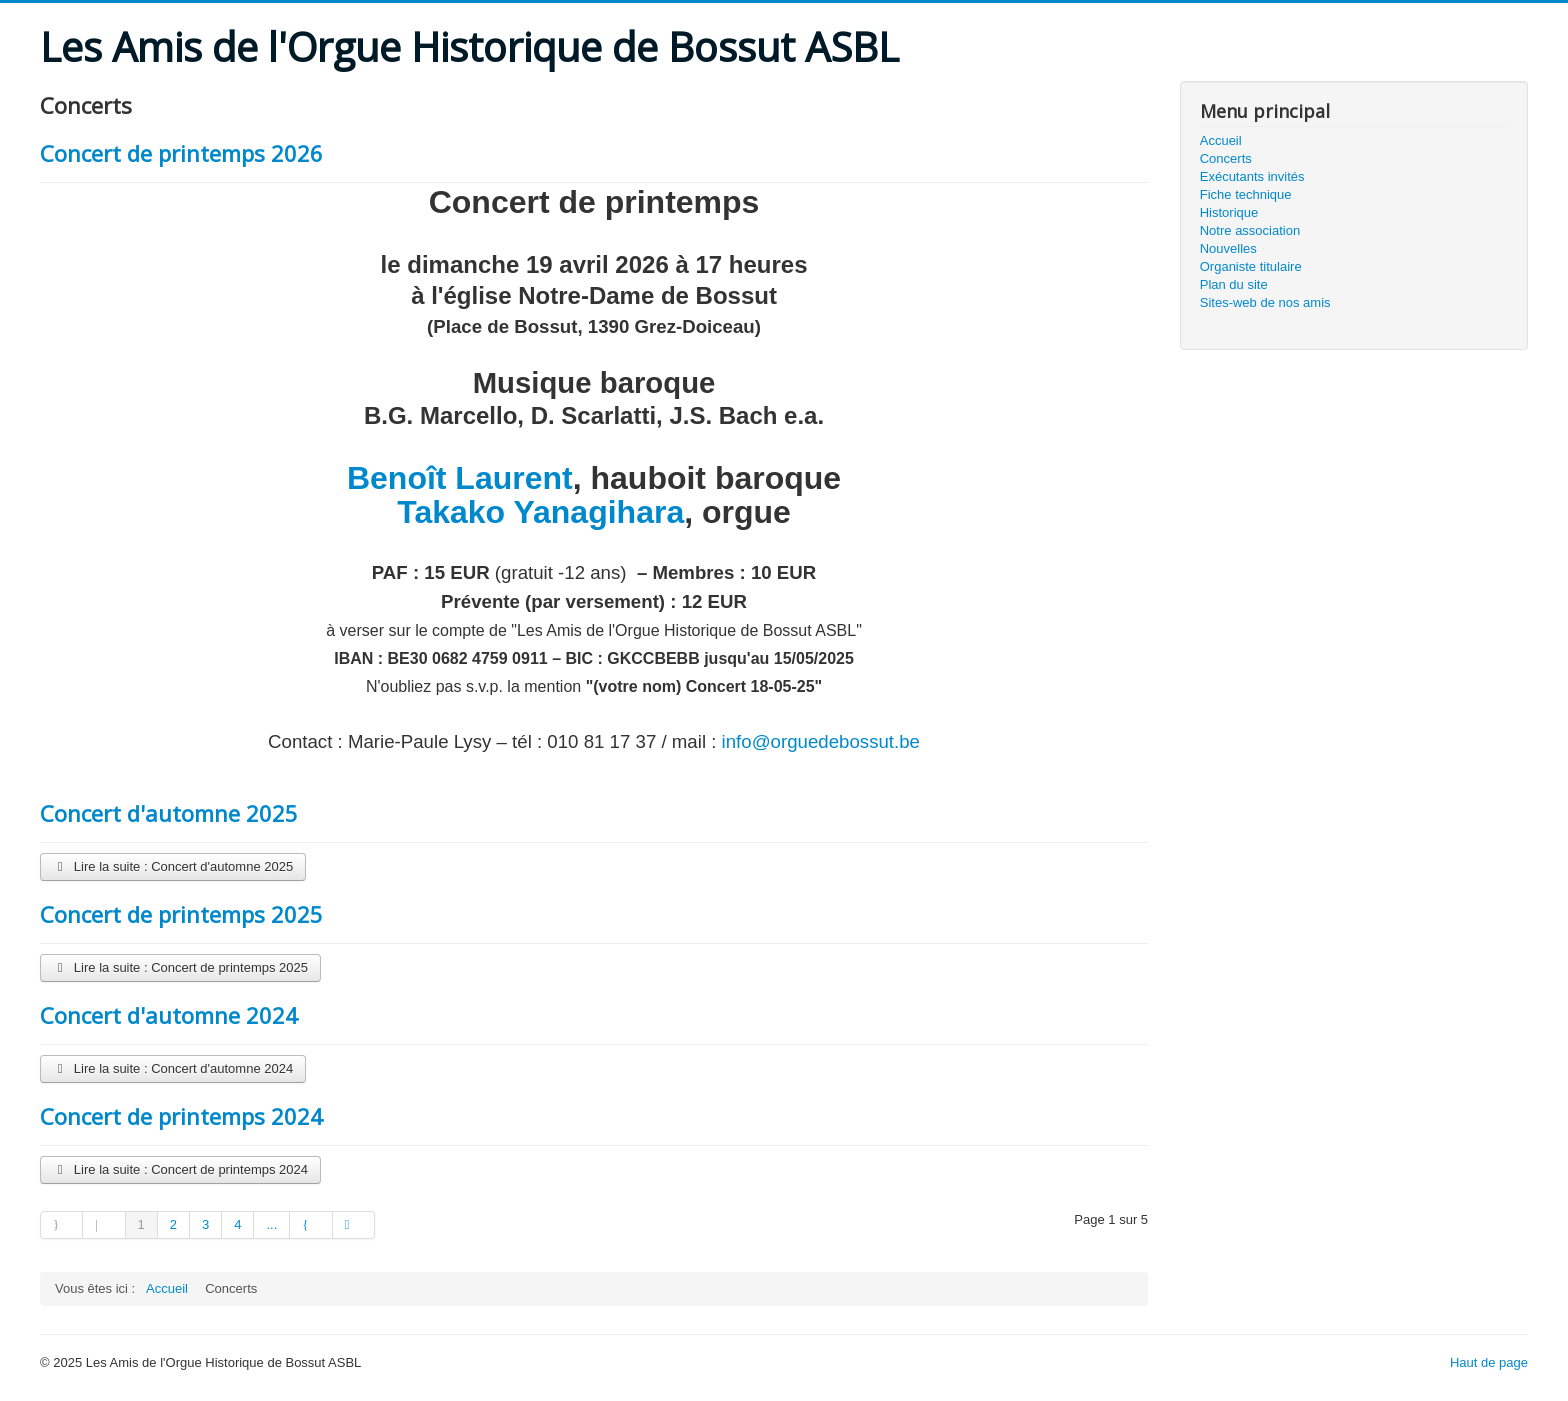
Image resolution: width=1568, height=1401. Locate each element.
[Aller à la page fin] (354, 1225)
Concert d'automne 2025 (169, 813)
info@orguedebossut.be (821, 741)
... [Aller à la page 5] (271, 1224)
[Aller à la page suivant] (311, 1225)
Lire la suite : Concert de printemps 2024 (180, 1169)
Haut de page (1489, 1362)
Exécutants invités (1252, 176)
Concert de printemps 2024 (181, 1116)
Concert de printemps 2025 (181, 914)
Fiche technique (1246, 194)
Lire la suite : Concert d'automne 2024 (173, 1068)
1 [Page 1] (141, 1224)
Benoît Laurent (460, 478)
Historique (1229, 212)
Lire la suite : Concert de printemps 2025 (180, 967)
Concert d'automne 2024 (169, 1015)
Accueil (1221, 140)
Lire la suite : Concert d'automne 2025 (173, 866)
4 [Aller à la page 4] (237, 1224)
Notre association (1250, 230)
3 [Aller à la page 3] (205, 1224)
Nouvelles (1228, 248)
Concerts (1226, 158)
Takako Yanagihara (540, 512)
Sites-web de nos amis (1265, 302)
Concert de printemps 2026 (181, 153)
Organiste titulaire (1251, 266)
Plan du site (1234, 284)
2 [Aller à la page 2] (173, 1224)
